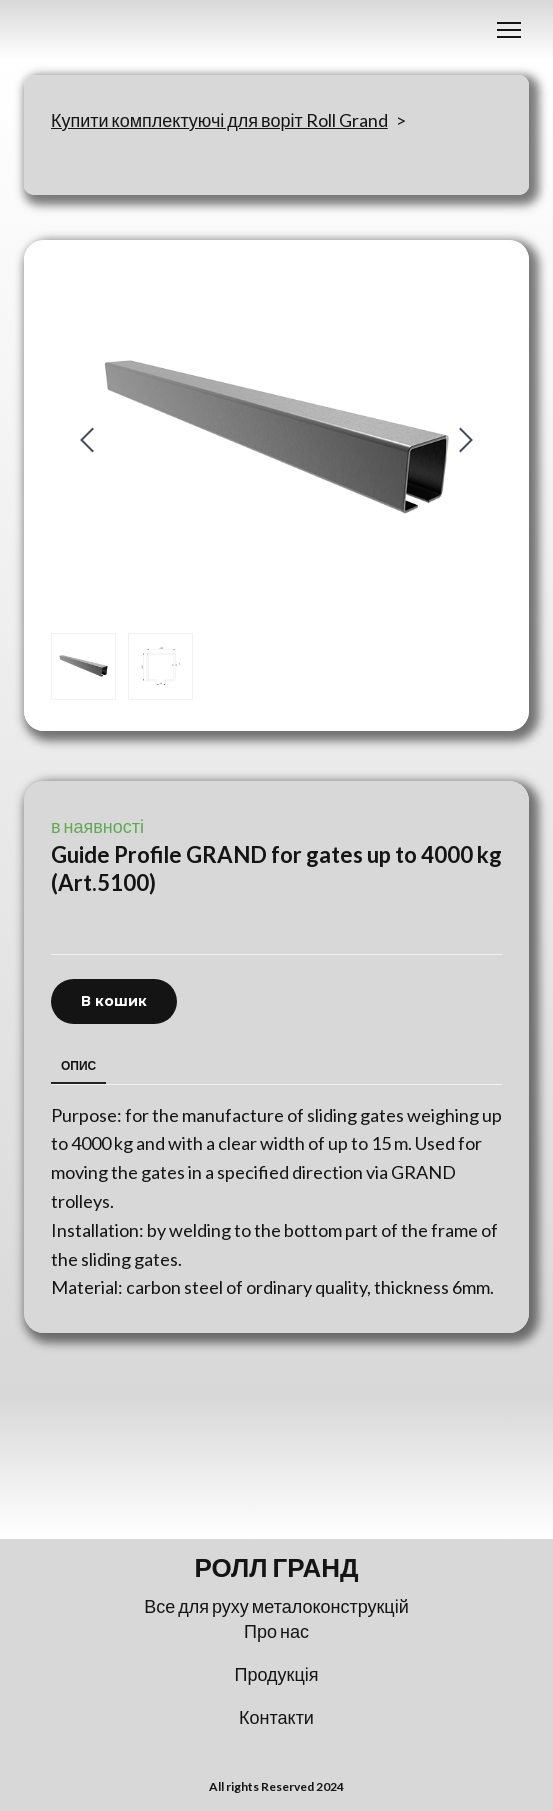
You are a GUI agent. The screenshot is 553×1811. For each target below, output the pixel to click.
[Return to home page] (276, 1567)
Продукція (277, 1674)
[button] (114, 1001)
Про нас (276, 1631)
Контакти (276, 1717)
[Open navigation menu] (509, 30)
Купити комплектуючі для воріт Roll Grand (219, 120)
